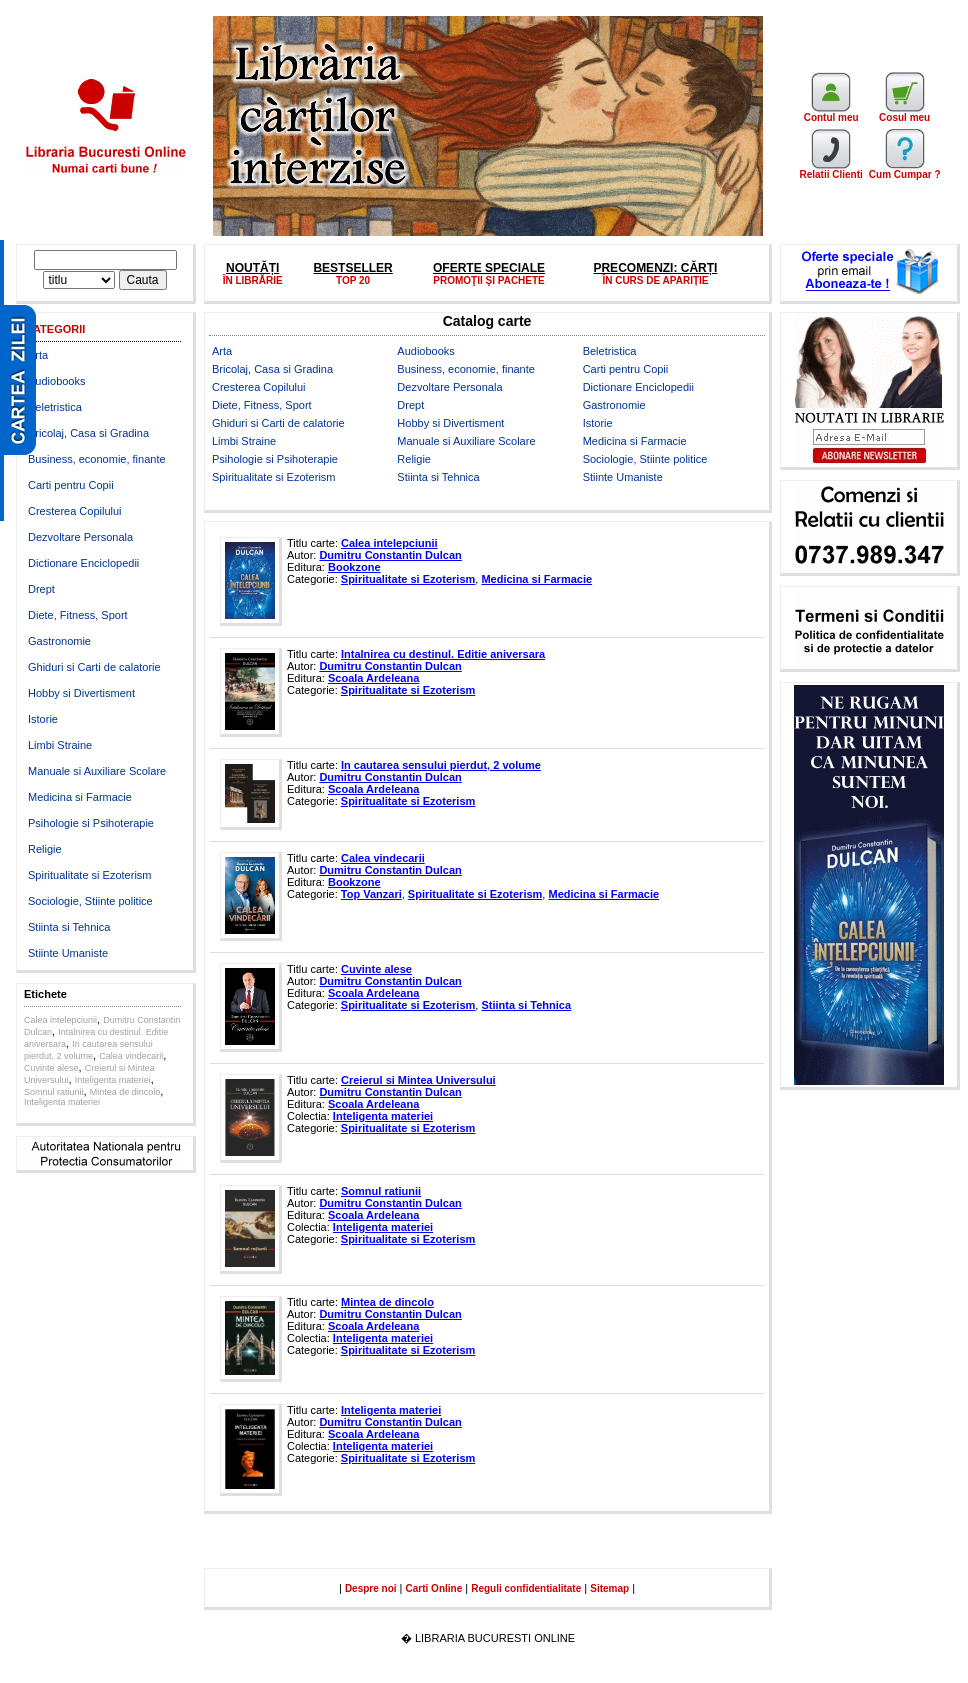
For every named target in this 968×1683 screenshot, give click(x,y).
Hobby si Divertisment (81, 693)
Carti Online (434, 1588)
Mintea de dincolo (125, 1092)
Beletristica (55, 407)
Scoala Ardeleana (373, 678)
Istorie (43, 719)
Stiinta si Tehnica (69, 927)
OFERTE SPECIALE (489, 268)
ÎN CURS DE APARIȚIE (655, 280)
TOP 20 (353, 280)
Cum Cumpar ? (905, 170)
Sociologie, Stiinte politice (90, 901)
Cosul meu (904, 113)
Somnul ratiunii (54, 1092)
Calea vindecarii (131, 1056)
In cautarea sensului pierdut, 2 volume (441, 765)
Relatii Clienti (830, 170)
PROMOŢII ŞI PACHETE (489, 280)
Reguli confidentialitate (526, 1588)
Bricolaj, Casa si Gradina (88, 433)
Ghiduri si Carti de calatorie (94, 667)
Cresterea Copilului (75, 511)
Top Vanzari (371, 894)
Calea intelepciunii (60, 1020)
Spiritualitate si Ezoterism (90, 875)
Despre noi (371, 1588)
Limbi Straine (60, 745)
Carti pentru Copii (71, 485)
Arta (38, 355)
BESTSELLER (352, 268)
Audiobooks (57, 381)
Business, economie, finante (97, 459)
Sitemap (609, 1588)
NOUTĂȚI (252, 268)
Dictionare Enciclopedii (83, 563)
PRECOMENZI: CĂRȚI (655, 268)
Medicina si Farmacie (80, 797)
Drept (41, 589)
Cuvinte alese (51, 1068)
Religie (45, 849)
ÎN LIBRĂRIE (253, 280)
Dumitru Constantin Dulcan (390, 555)
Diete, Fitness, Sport (78, 615)
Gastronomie (59, 641)
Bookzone (354, 567)
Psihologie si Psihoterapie (91, 823)
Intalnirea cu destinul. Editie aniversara (443, 654)
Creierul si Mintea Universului (418, 1080)
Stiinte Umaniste (68, 953)
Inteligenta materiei (113, 1080)
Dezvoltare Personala (80, 537)
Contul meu (831, 113)
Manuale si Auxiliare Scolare (97, 771)
